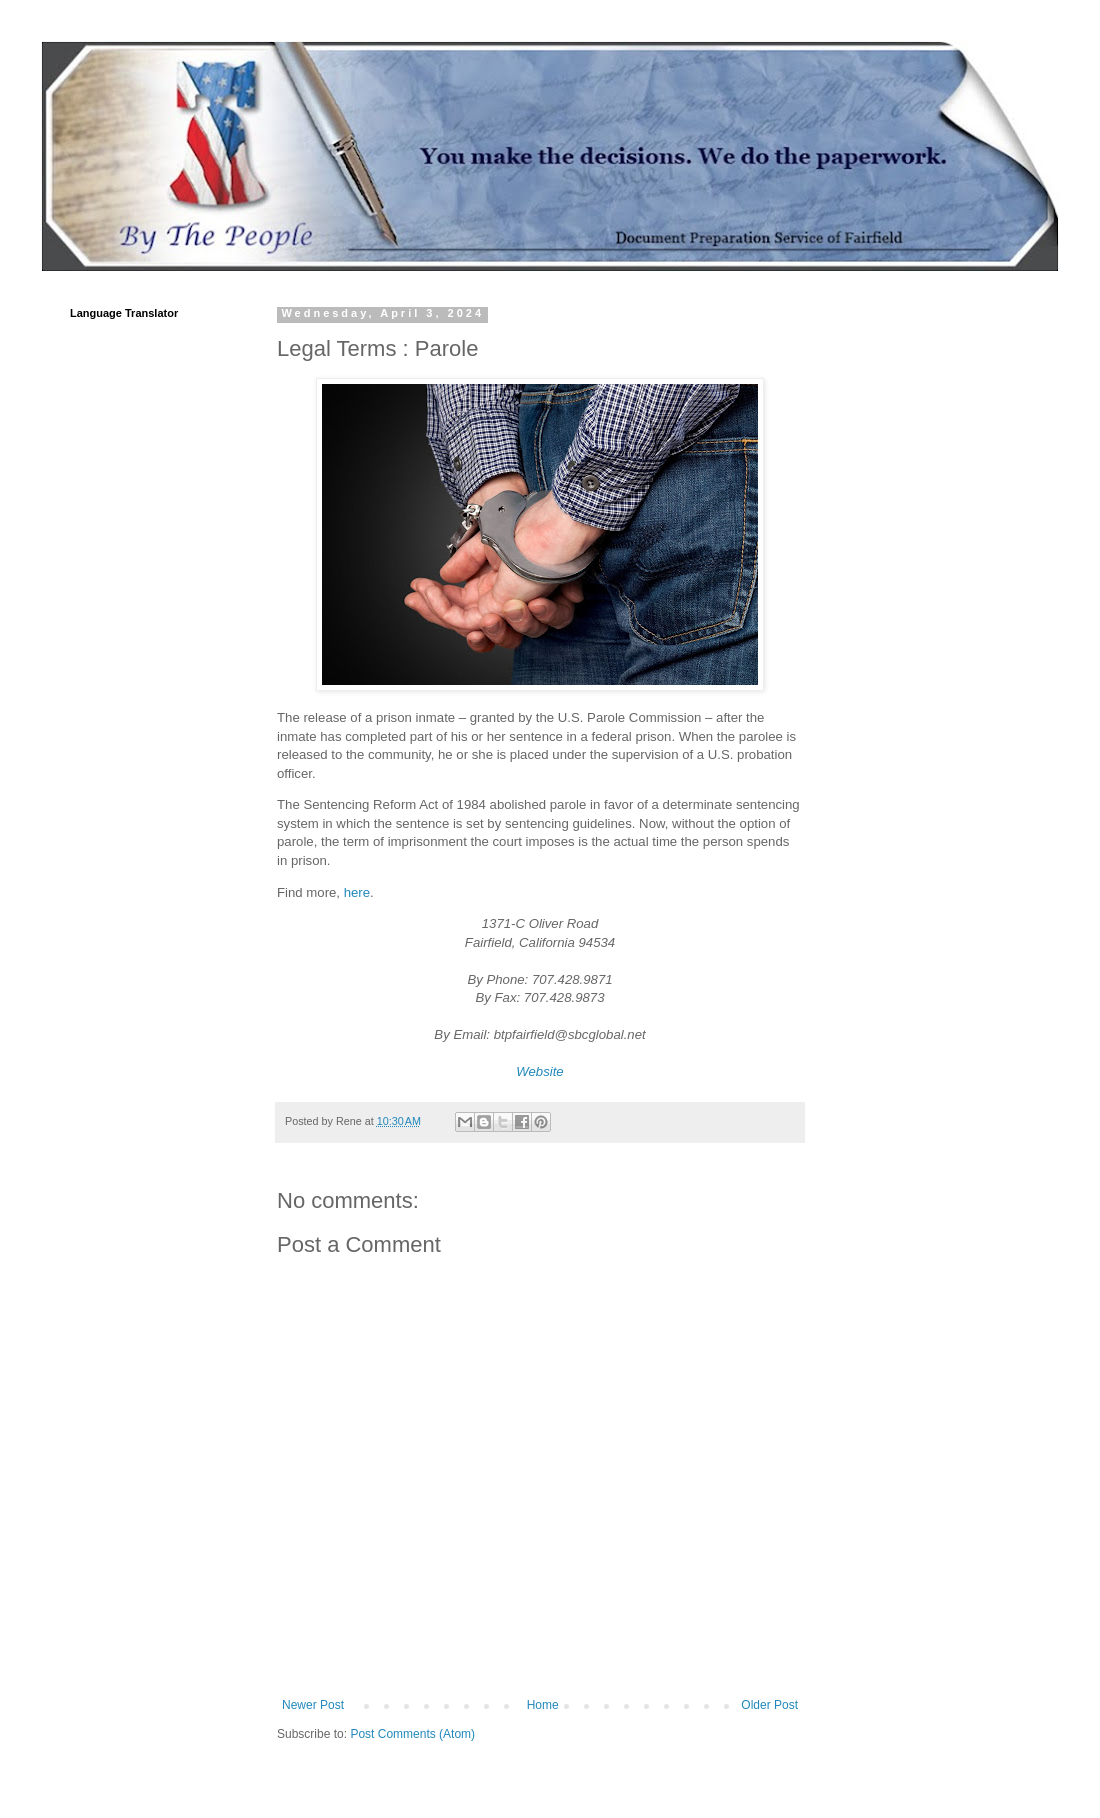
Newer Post (313, 1705)
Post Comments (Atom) (412, 1734)
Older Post (769, 1705)
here (357, 892)
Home (543, 1705)
